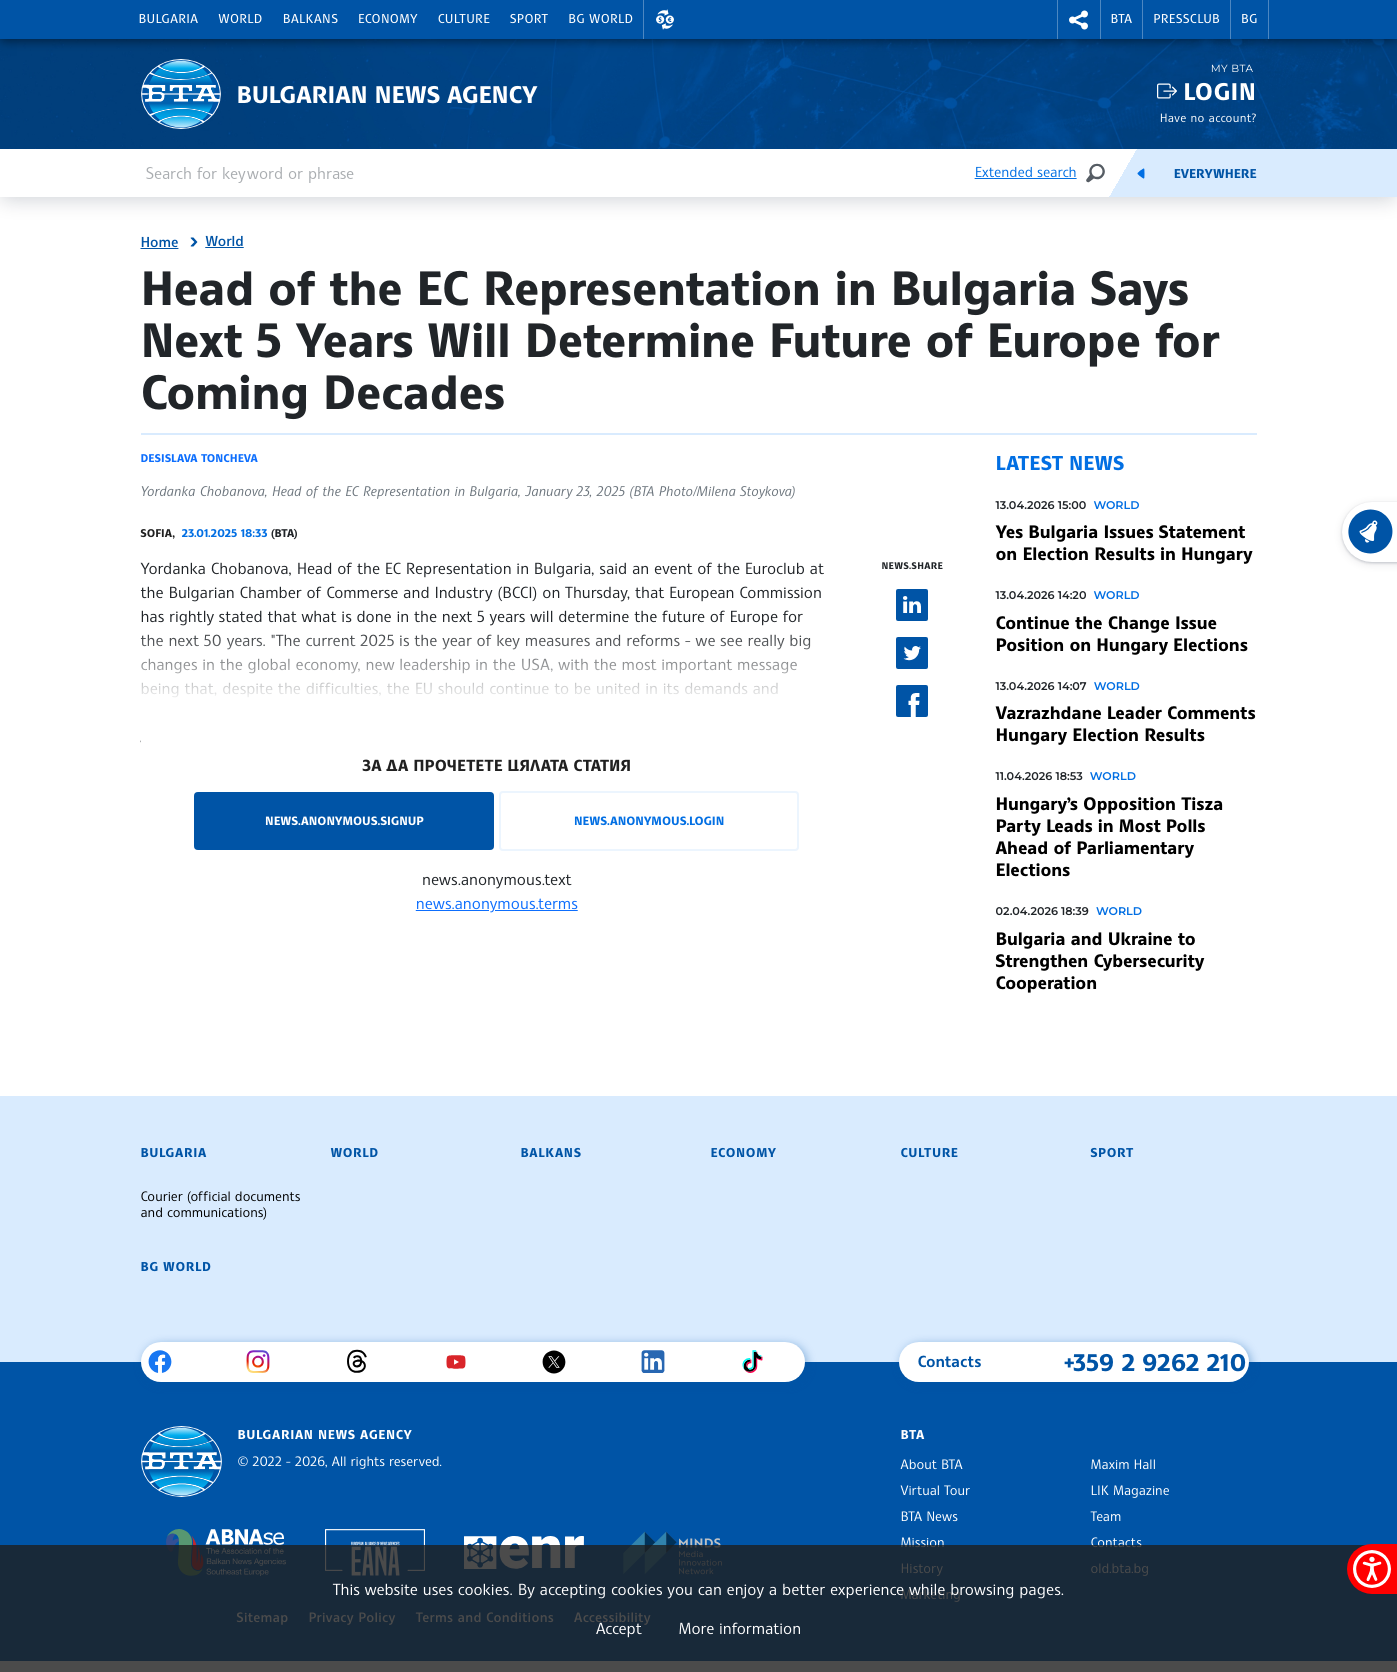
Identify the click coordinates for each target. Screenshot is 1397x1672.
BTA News (929, 1517)
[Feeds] (1141, 173)
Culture (464, 19)
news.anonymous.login (649, 820)
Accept (619, 1628)
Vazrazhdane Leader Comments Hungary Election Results (1126, 724)
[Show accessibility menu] (1372, 1569)
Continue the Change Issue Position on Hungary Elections (1122, 634)
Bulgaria (169, 19)
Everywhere (1215, 174)
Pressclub (1186, 19)
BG (1249, 19)
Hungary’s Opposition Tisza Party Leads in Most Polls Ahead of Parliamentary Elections (1110, 837)
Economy (388, 19)
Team (1106, 1517)
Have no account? (1208, 117)
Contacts (1116, 1543)
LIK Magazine (1130, 1491)
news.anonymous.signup (344, 820)
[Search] (1095, 172)
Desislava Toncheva (199, 458)
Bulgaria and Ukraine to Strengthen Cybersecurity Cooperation (1100, 961)
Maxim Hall (1123, 1465)
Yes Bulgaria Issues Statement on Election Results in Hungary (1124, 543)
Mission (923, 1543)
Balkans (310, 19)
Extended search (1026, 172)
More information (739, 1628)
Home (160, 243)
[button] (665, 19)
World (240, 19)
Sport (529, 19)
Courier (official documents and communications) (221, 1205)
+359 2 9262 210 (1155, 1362)
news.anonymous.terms (497, 903)
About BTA (932, 1465)
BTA (1122, 19)
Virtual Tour (936, 1491)
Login (1219, 91)
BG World (600, 19)
